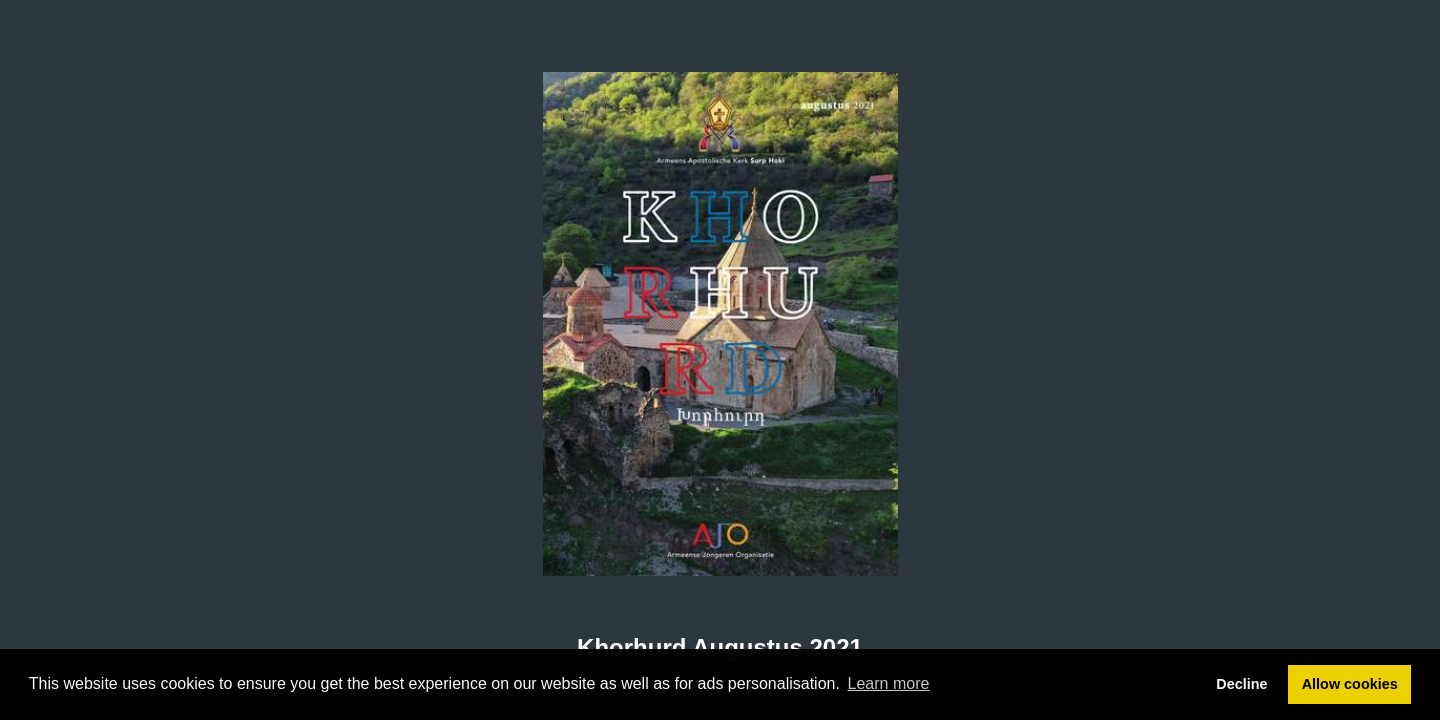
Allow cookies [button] (1350, 684)
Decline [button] (1241, 684)
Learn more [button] (889, 683)
